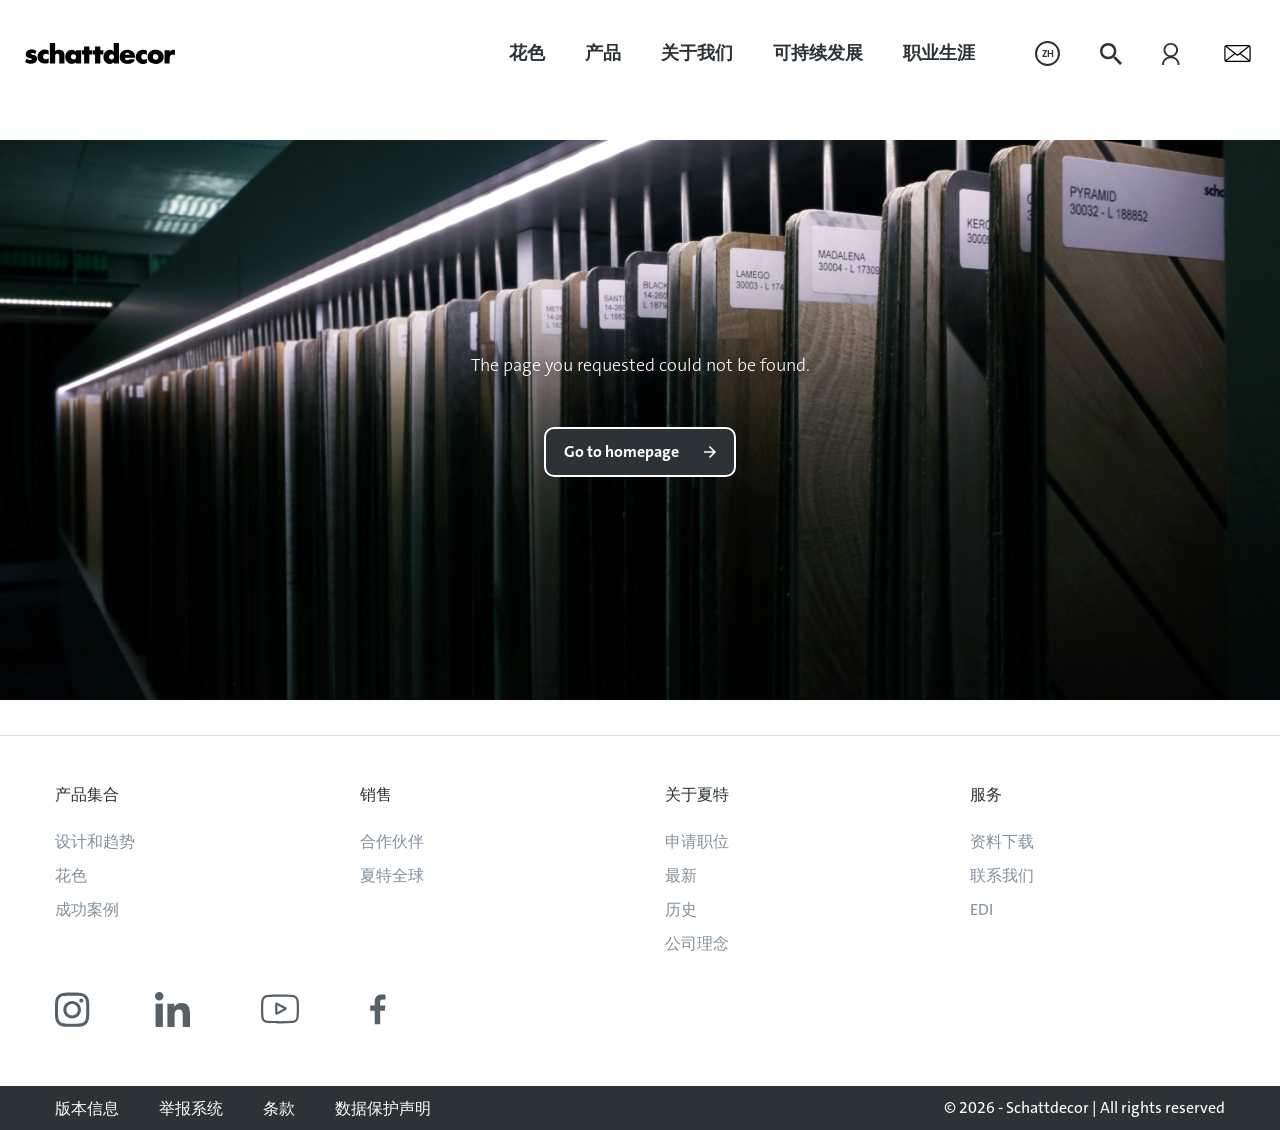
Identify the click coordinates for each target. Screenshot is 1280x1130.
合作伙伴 (392, 841)
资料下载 (1002, 841)
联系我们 (1002, 875)
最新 (681, 875)
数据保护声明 (383, 1108)
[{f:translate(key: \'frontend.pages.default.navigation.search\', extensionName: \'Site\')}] (1111, 54)
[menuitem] (527, 53)
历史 (681, 909)
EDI (981, 909)
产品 (603, 53)
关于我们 (697, 53)
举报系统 (191, 1108)
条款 (279, 1108)
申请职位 (697, 841)
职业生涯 (939, 53)
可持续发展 (818, 53)
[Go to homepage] (100, 53)
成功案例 (87, 909)
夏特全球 (392, 875)
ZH (1048, 53)
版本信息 (87, 1108)
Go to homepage (621, 451)
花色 (527, 53)
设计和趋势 (95, 841)
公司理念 (697, 943)
